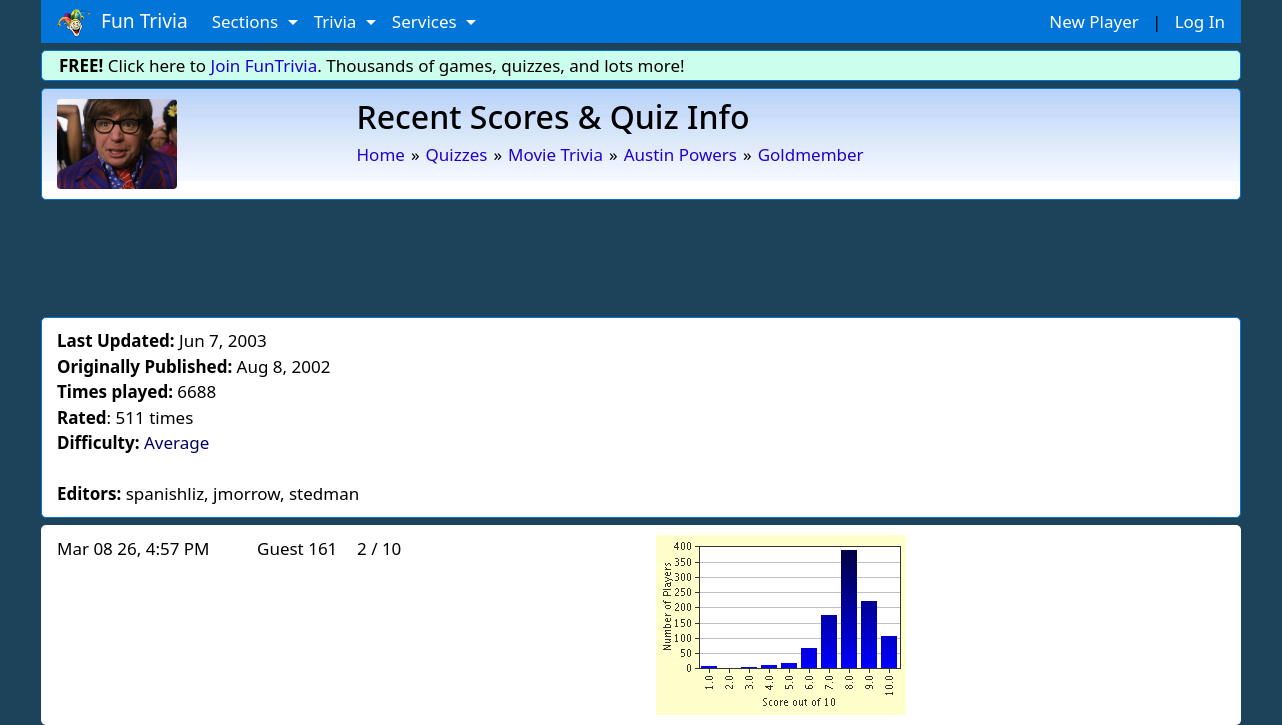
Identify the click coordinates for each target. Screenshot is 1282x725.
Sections (247, 21)
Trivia (337, 21)
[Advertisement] (641, 255)
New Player (1093, 21)
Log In (1200, 21)
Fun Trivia (122, 22)
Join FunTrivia (264, 65)
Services (426, 21)
